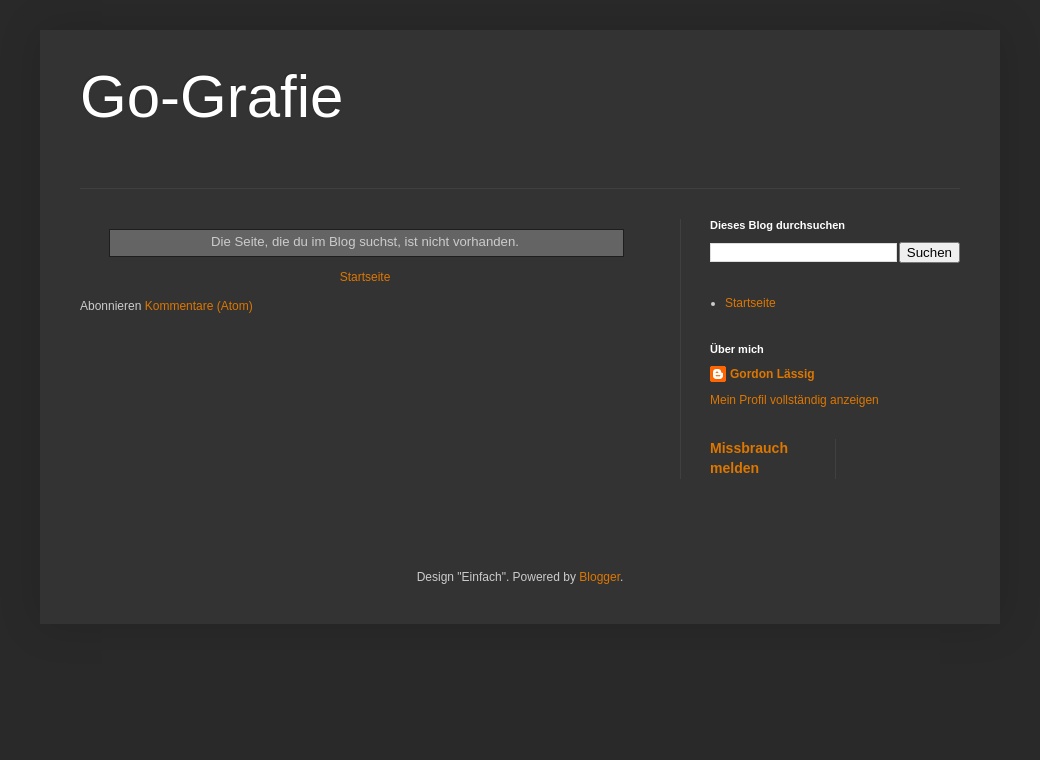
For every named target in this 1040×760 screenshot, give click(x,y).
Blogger (599, 577)
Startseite (365, 277)
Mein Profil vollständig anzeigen (794, 400)
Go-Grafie (211, 96)
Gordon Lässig (772, 374)
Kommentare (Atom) (199, 306)
